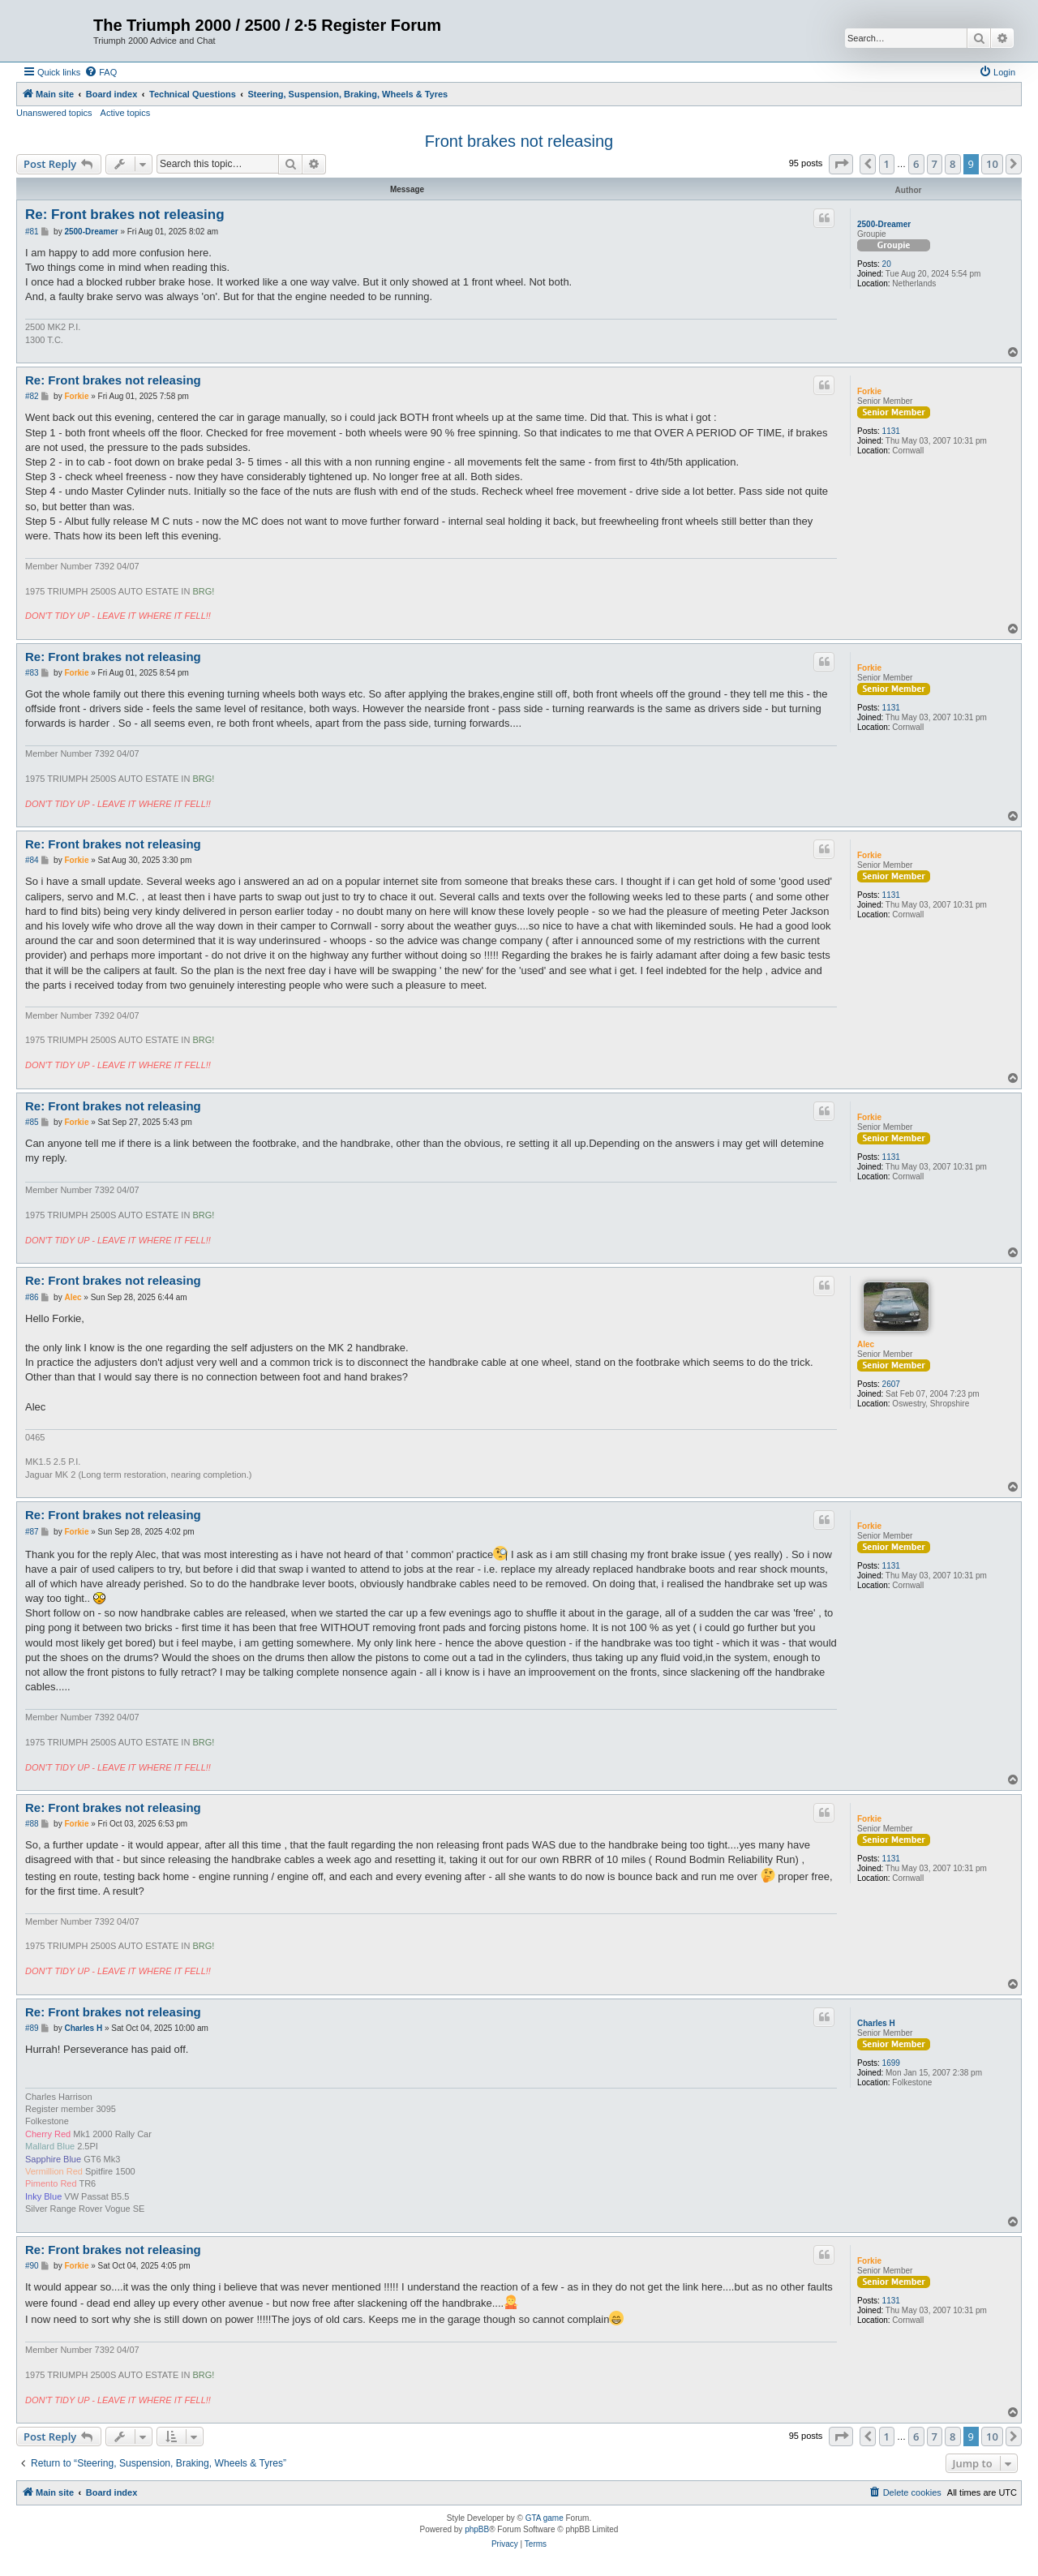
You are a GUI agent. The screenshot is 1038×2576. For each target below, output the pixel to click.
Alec (865, 1344)
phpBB (477, 2529)
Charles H (876, 2023)
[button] (841, 164)
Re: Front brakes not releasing (125, 214)
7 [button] (934, 164)
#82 (32, 396)
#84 (32, 860)
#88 (32, 1823)
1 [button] (887, 164)
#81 (32, 231)
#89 (32, 2028)
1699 (891, 2063)
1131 (891, 431)
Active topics (126, 113)
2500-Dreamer (884, 224)
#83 (32, 672)
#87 (32, 1531)
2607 (891, 1384)
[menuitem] (100, 72)
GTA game (544, 2518)
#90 (32, 2265)
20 (886, 264)
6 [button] (916, 164)
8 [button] (952, 164)
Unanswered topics (54, 113)
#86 (32, 1297)
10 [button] (992, 164)
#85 (32, 1122)
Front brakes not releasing (519, 141)
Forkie (869, 391)
